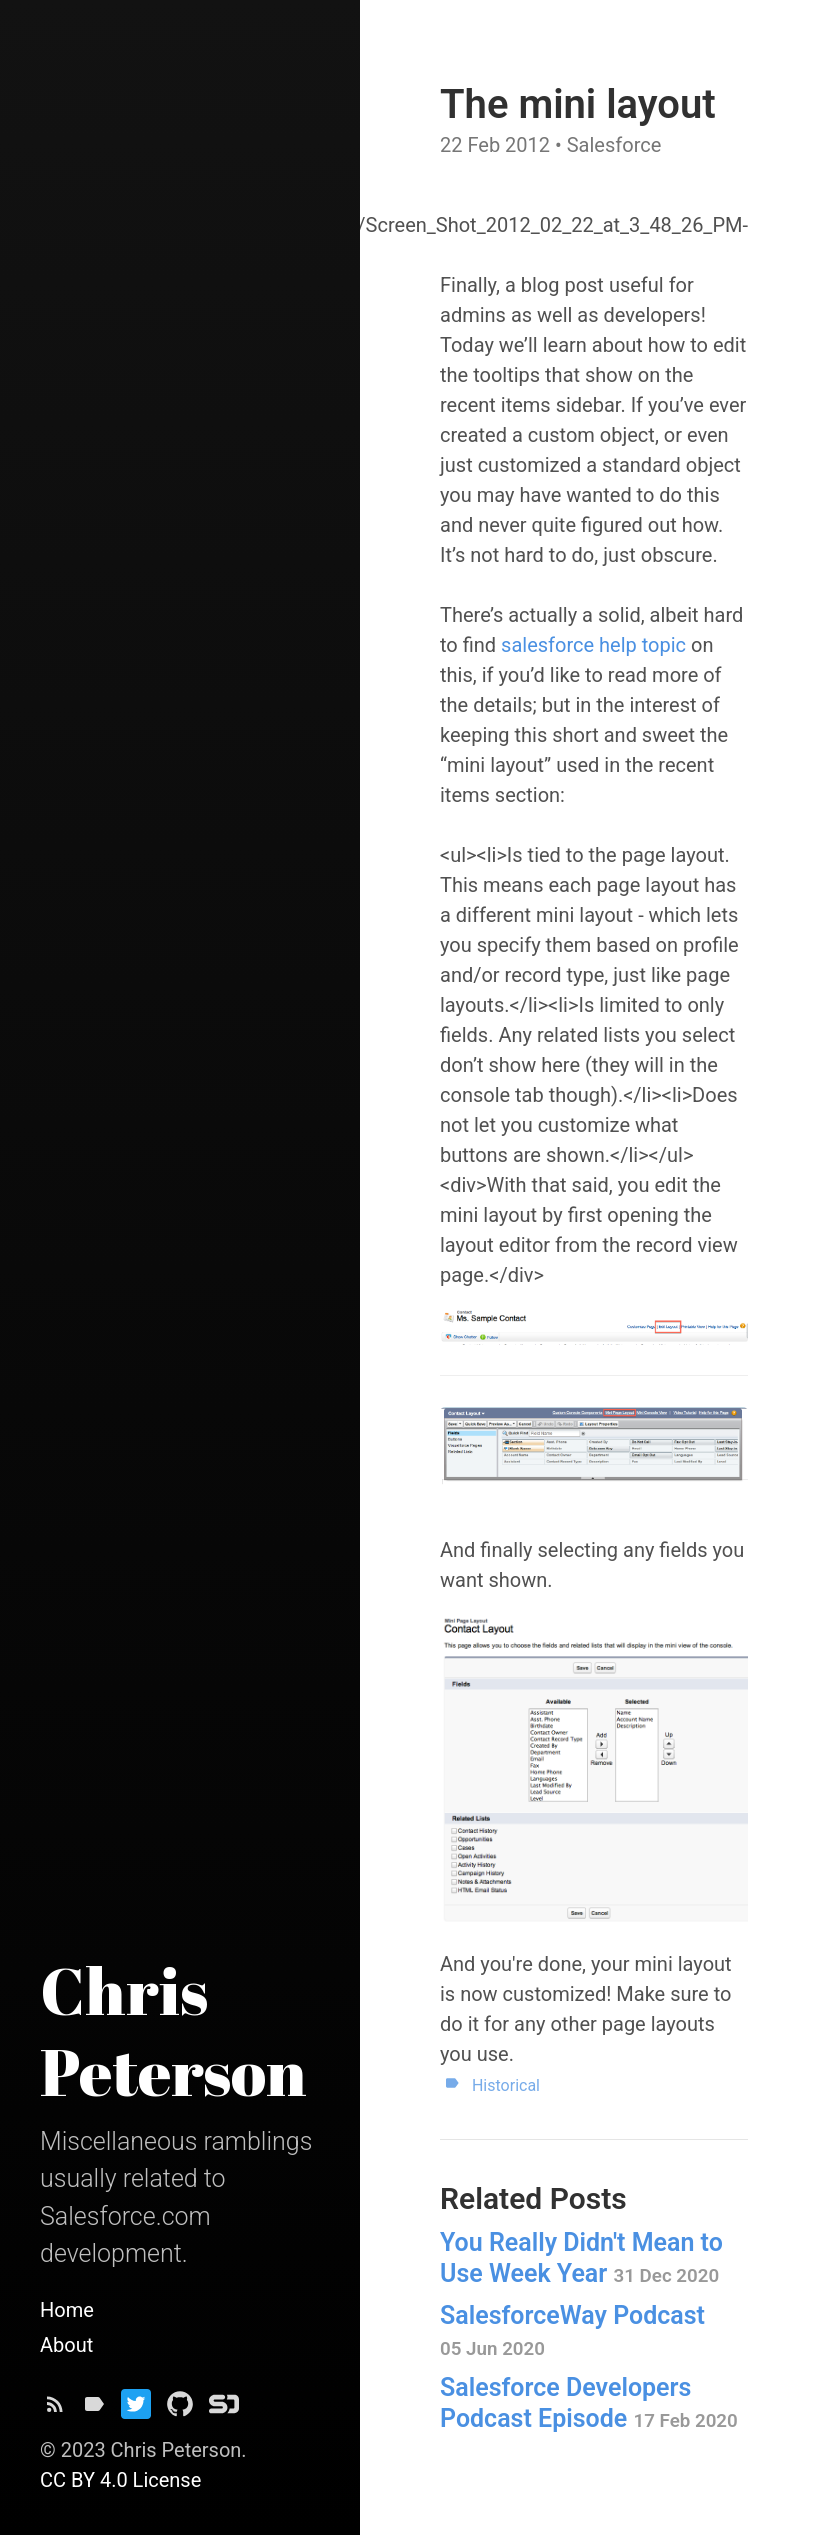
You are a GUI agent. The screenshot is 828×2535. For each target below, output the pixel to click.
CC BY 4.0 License (120, 2480)
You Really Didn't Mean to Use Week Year (581, 2258)
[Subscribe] (55, 2409)
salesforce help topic (593, 645)
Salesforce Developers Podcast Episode (589, 2403)
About (66, 2345)
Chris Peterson (173, 2030)
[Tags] (94, 2409)
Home (67, 2310)
